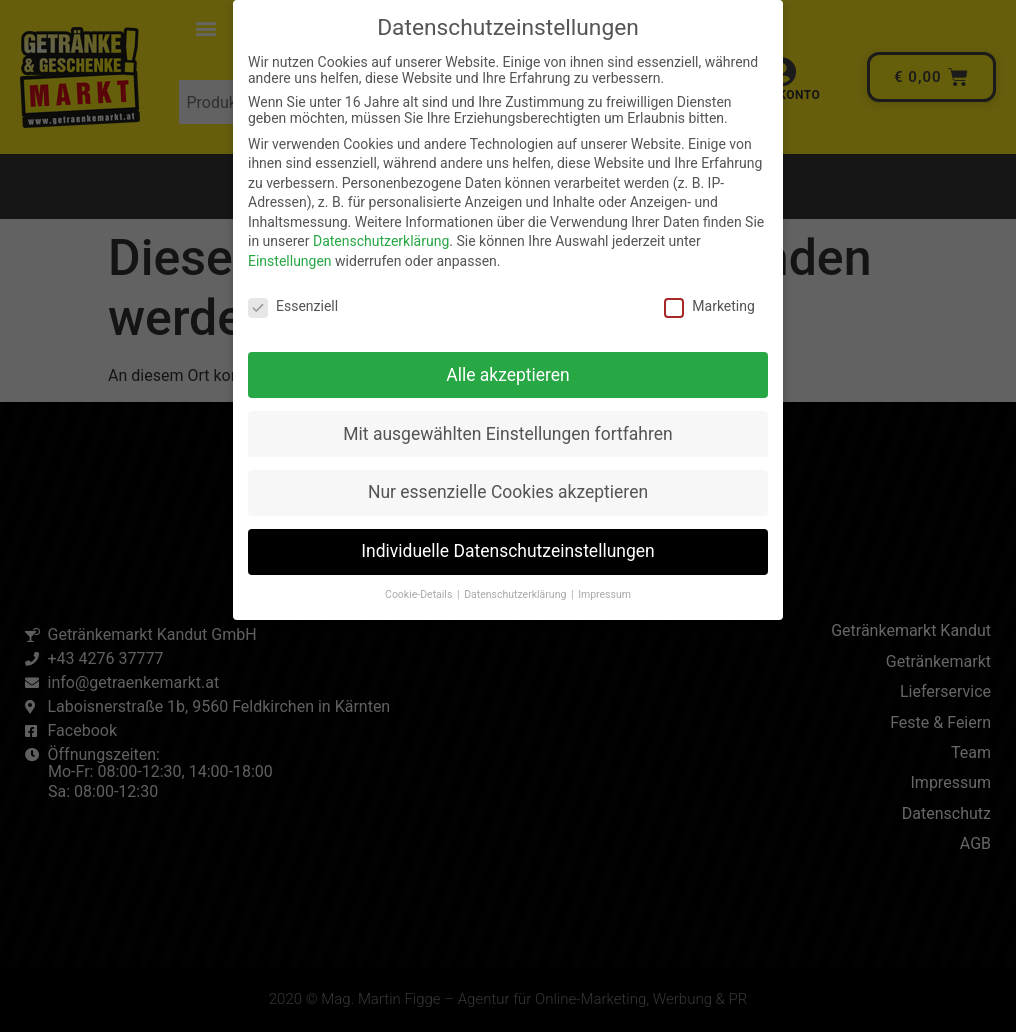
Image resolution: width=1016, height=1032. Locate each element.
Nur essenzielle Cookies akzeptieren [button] (508, 492)
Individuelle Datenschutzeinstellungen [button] (507, 551)
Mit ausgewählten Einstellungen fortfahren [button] (507, 434)
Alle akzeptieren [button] (508, 375)
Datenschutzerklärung (381, 241)
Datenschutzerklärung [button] (516, 594)
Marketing (709, 306)
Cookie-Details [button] (420, 594)
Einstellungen (290, 261)
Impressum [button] (604, 594)
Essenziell (293, 306)
